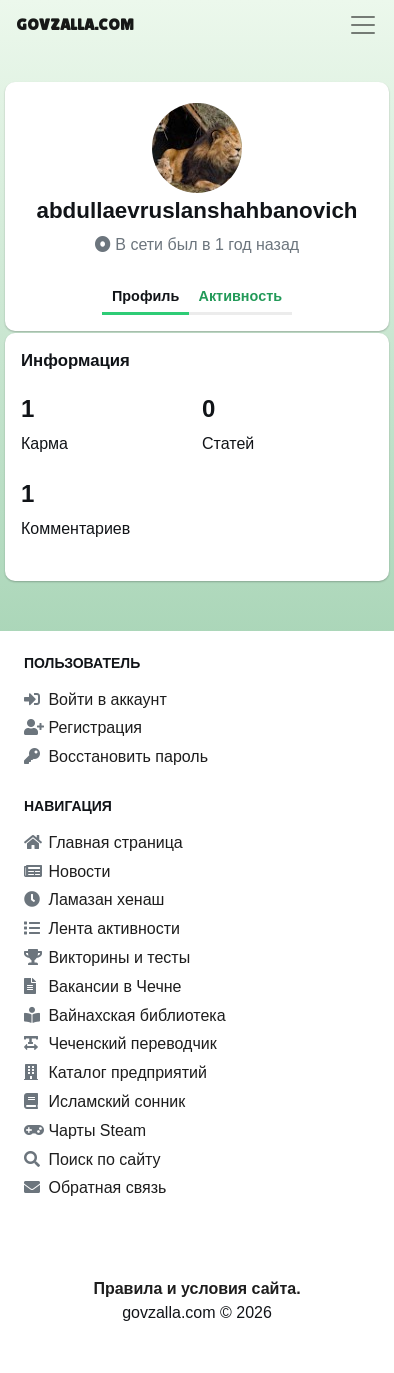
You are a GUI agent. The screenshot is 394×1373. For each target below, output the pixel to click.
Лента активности (102, 928)
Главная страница (103, 842)
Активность (241, 296)
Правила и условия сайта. (196, 1288)
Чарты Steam (85, 1130)
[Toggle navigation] (363, 25)
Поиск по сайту (92, 1159)
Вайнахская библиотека (125, 1015)
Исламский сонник (104, 1101)
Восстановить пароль (116, 756)
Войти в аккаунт (95, 699)
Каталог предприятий (115, 1072)
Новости (67, 871)
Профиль (145, 296)
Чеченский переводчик (120, 1043)
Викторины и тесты (107, 957)
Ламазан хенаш (94, 899)
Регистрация (83, 727)
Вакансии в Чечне (102, 986)
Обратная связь (95, 1187)
